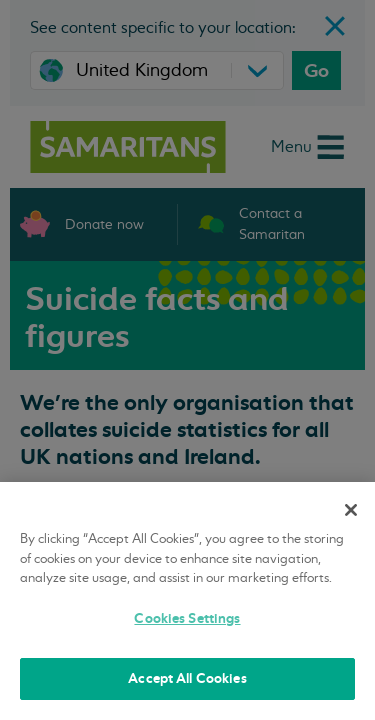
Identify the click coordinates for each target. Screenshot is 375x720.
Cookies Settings (187, 618)
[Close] (351, 510)
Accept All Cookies (187, 678)
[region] (187, 601)
